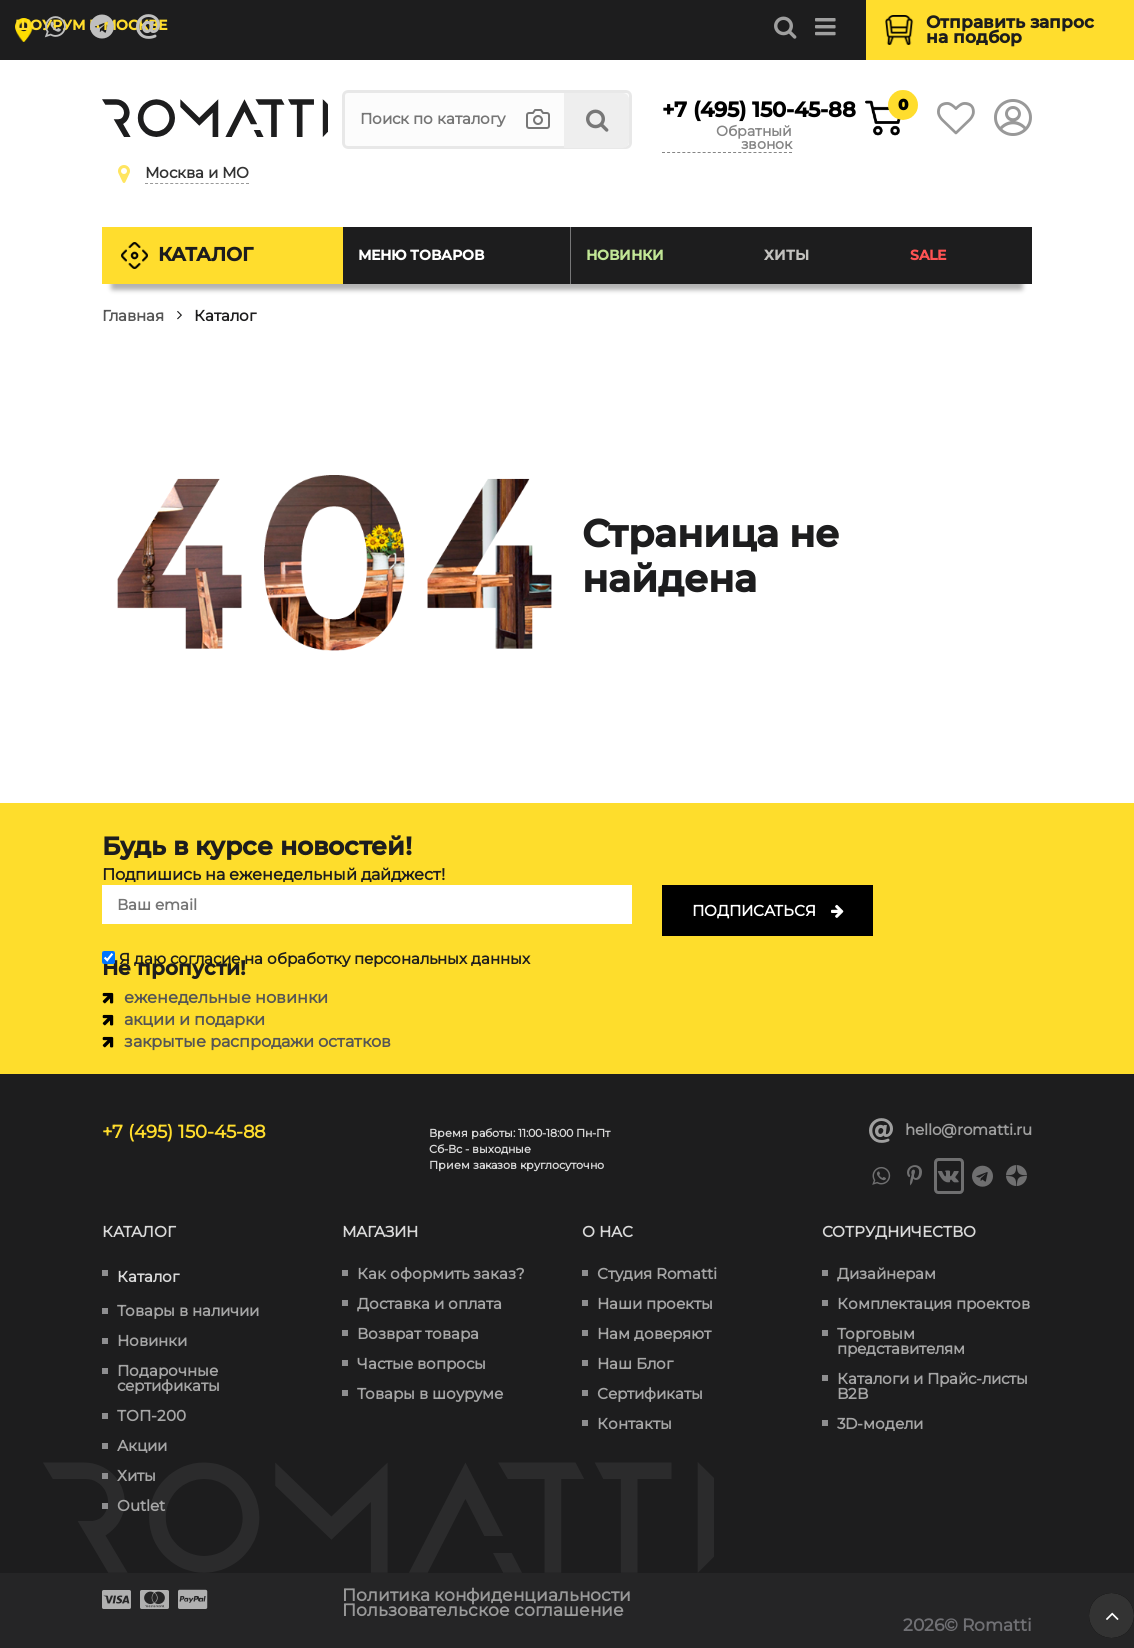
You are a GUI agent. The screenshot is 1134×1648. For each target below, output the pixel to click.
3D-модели (880, 1423)
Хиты (786, 255)
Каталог (205, 254)
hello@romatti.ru (950, 1131)
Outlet (141, 1505)
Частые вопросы (421, 1363)
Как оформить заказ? (441, 1273)
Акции (142, 1445)
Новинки (625, 255)
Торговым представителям (901, 1341)
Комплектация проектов (933, 1303)
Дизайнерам (886, 1273)
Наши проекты (655, 1303)
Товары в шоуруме (430, 1393)
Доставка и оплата (429, 1303)
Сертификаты (650, 1393)
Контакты (634, 1423)
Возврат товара (418, 1333)
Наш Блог (635, 1363)
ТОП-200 (151, 1415)
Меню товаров (421, 255)
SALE (928, 255)
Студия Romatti (657, 1273)
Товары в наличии (188, 1310)
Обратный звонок (754, 139)
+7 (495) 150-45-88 (727, 109)
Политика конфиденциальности (486, 1595)
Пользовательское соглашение (483, 1610)
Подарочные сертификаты (168, 1378)
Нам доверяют (654, 1333)
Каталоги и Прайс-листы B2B (932, 1386)
